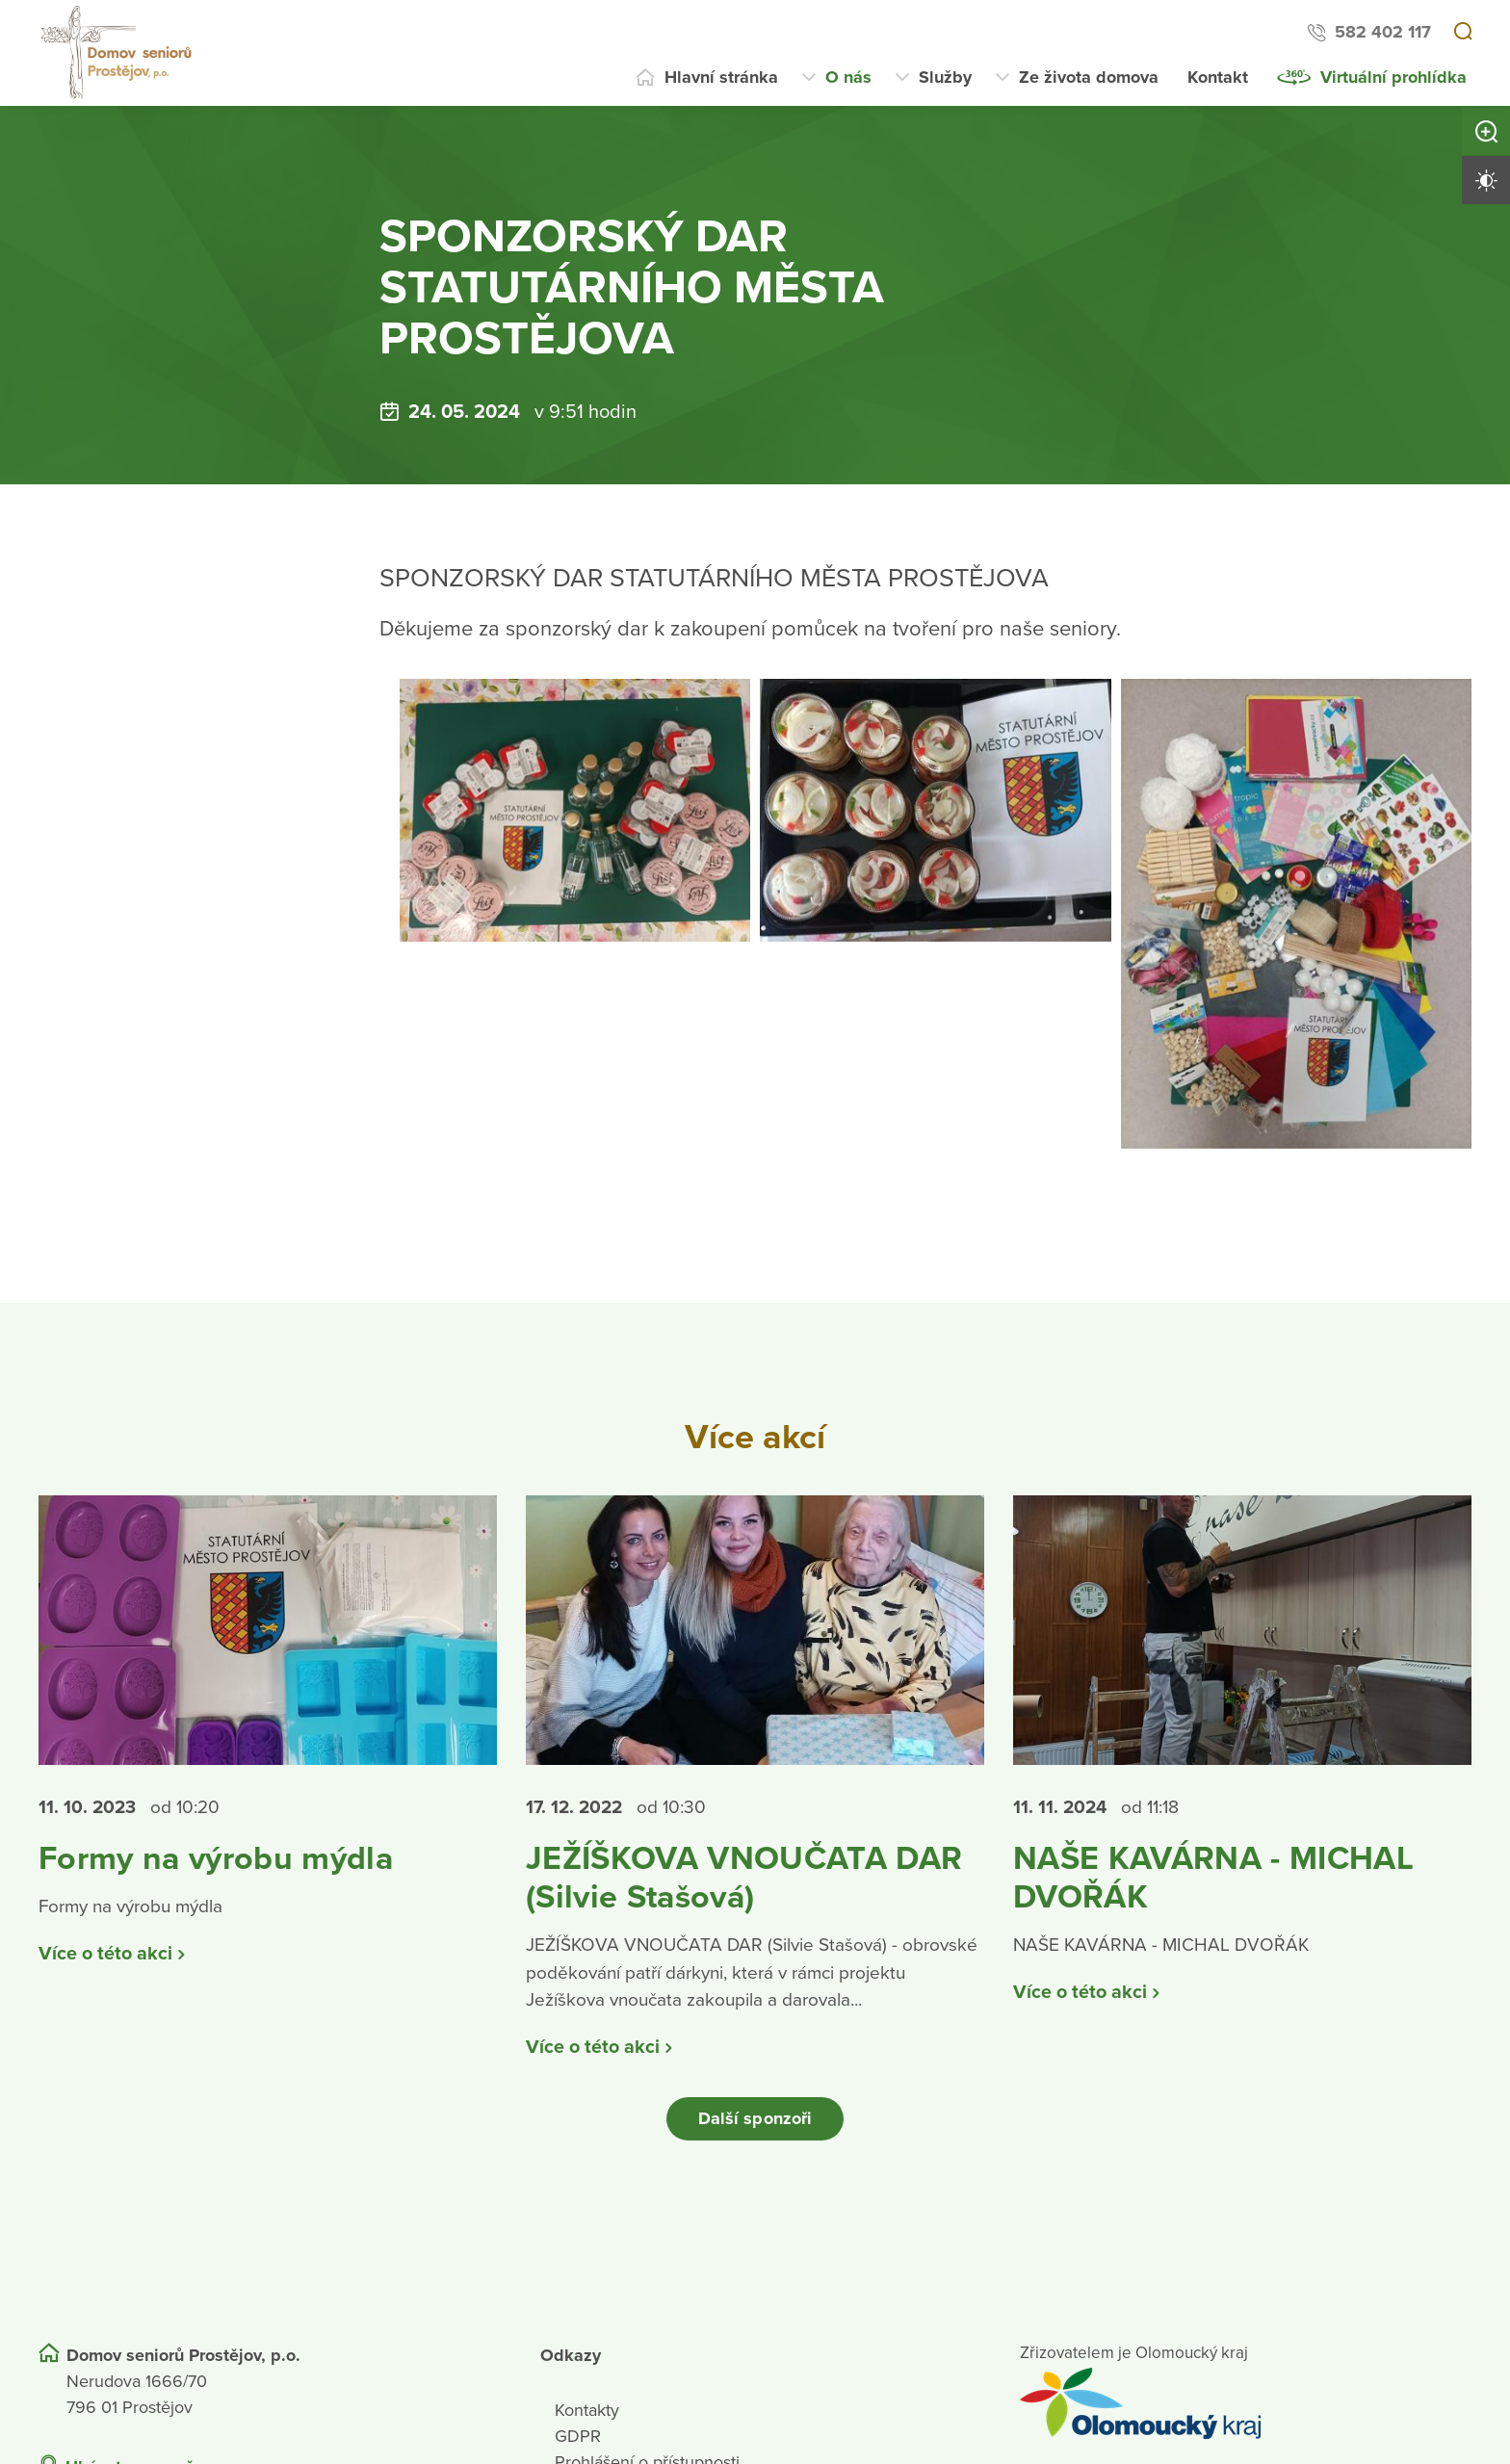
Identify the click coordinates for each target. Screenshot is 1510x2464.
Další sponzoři (755, 2128)
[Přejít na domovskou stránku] (118, 53)
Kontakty (587, 2419)
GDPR (578, 2445)
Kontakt (1217, 77)
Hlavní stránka (721, 77)
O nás (848, 77)
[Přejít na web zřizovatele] (1245, 2413)
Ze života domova (1089, 77)
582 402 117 (1383, 31)
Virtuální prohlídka (1393, 77)
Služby (945, 77)
